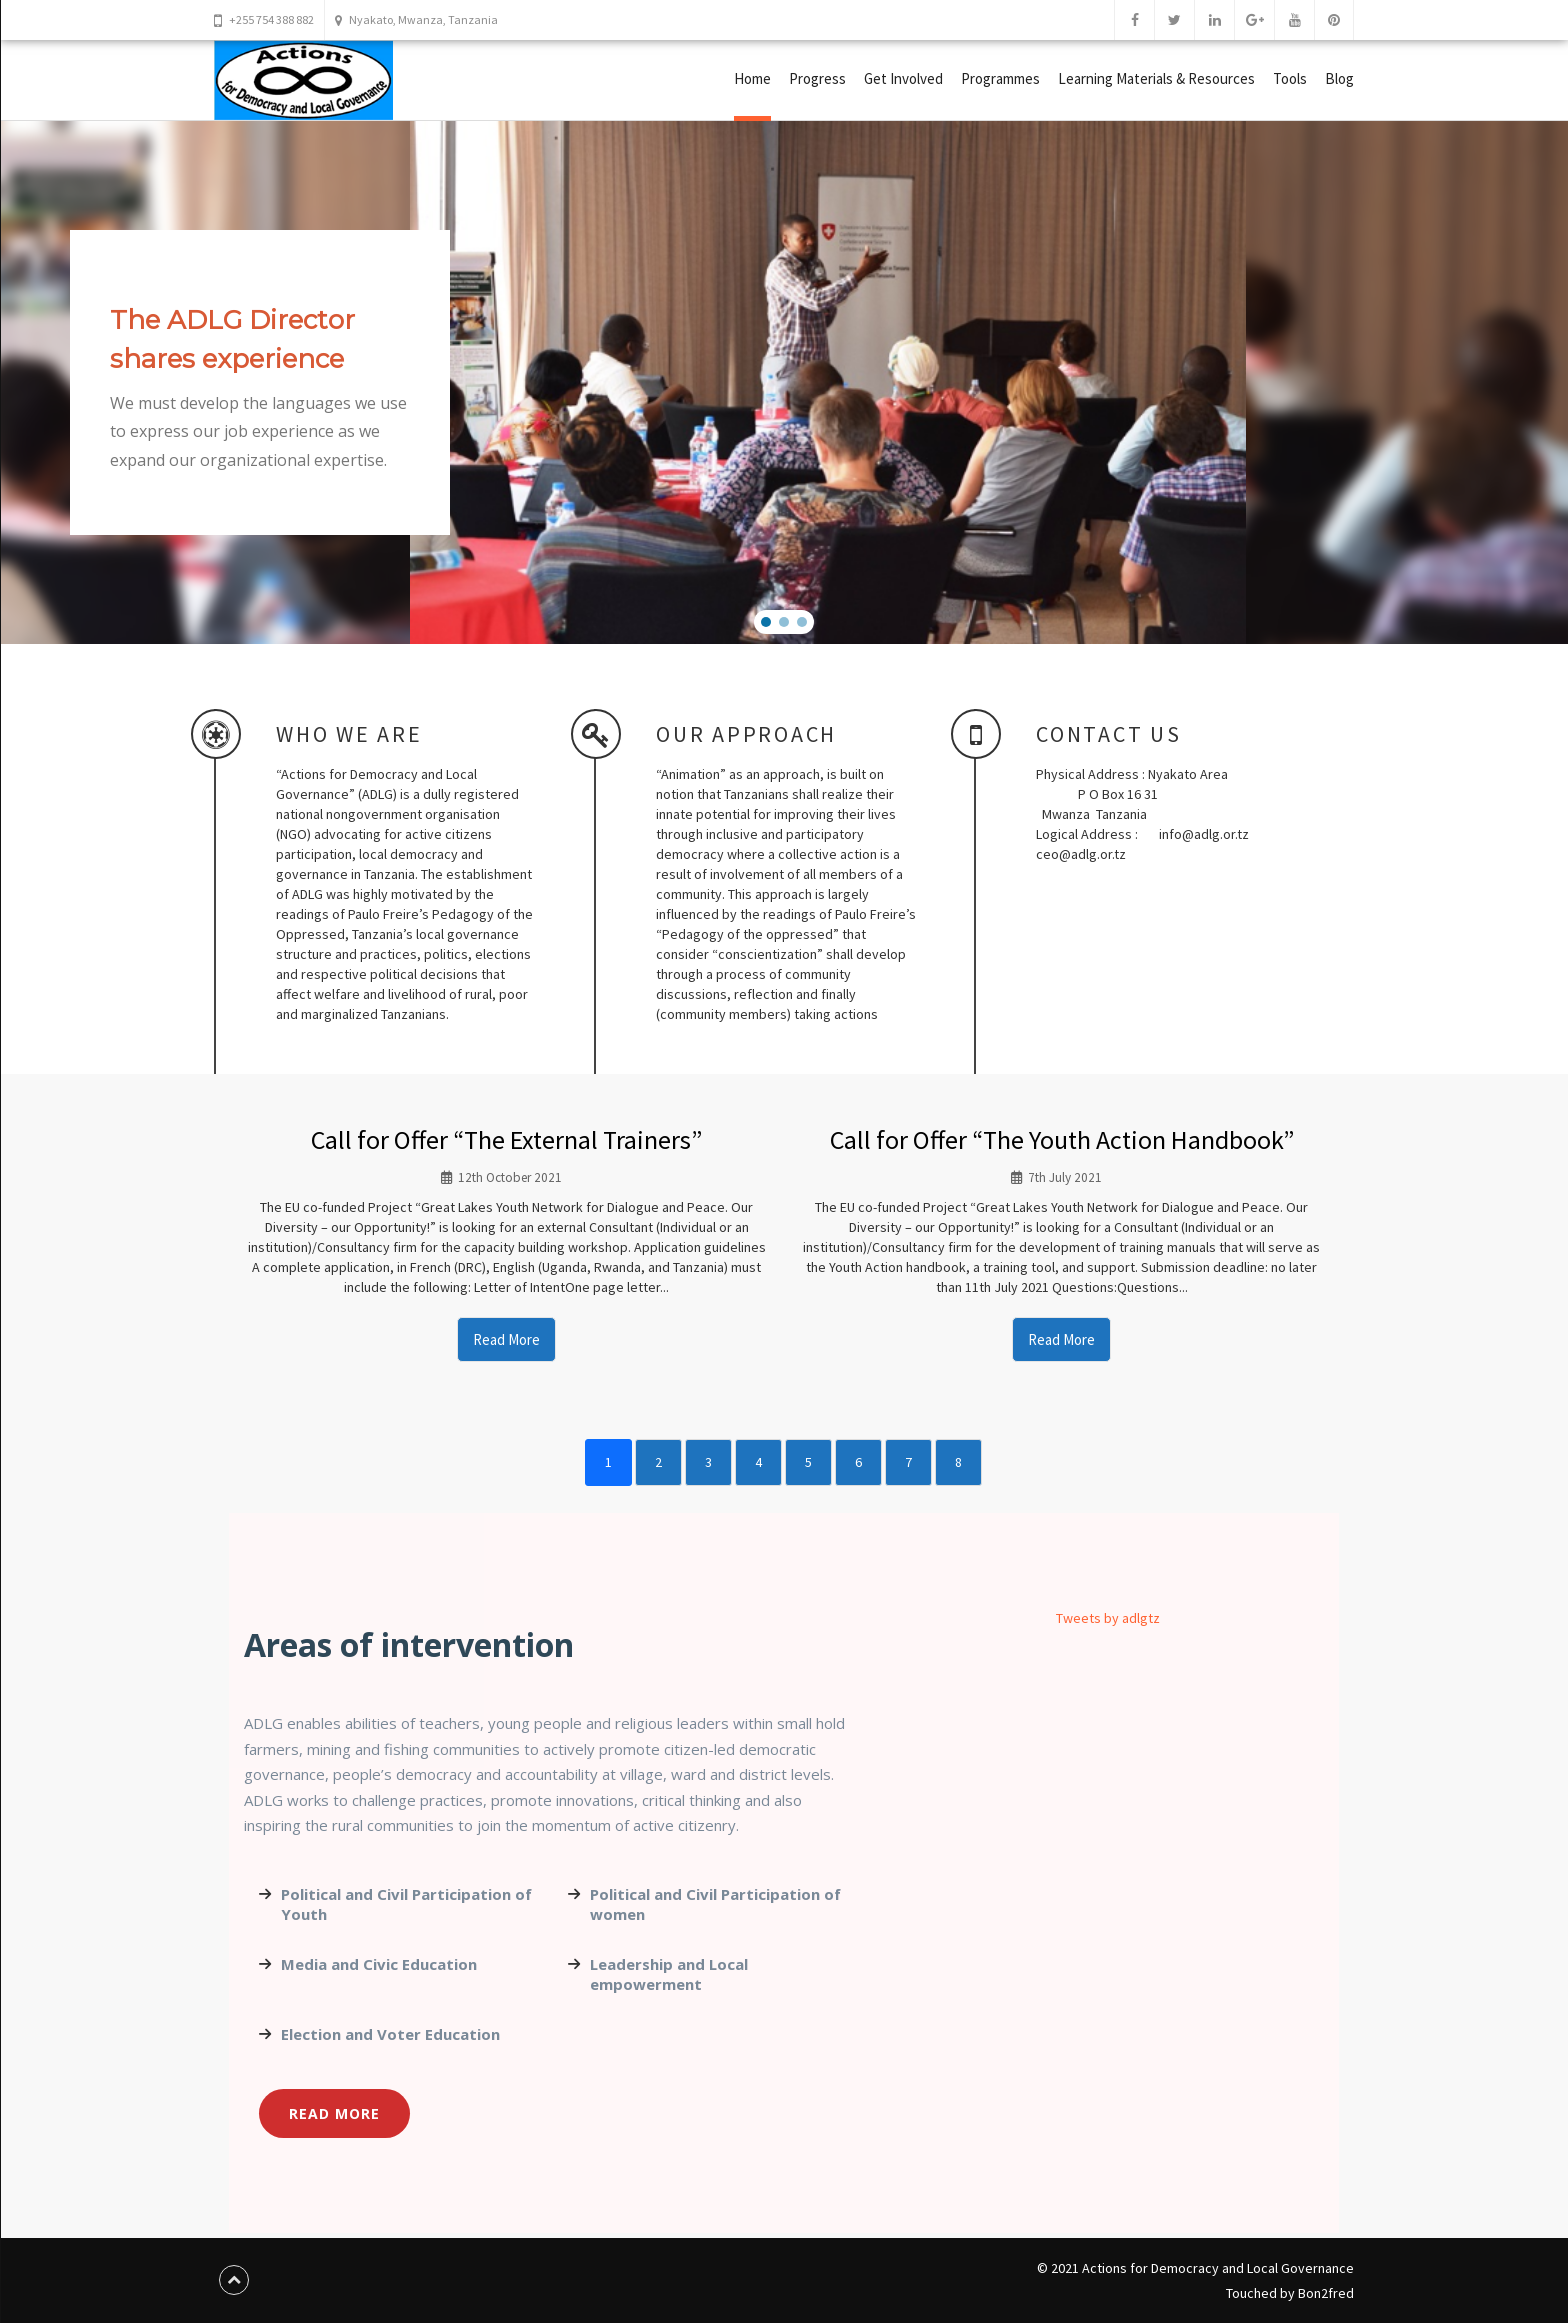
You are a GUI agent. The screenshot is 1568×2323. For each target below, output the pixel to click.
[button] (766, 622)
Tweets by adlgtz (1108, 1618)
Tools (1290, 78)
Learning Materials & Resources (1156, 78)
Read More (506, 1339)
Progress (817, 78)
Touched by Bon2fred (1290, 2293)
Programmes (1000, 78)
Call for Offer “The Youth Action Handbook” (1062, 1139)
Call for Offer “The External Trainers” (506, 1139)
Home (752, 78)
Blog (1339, 78)
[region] (784, 382)
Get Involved (903, 78)
